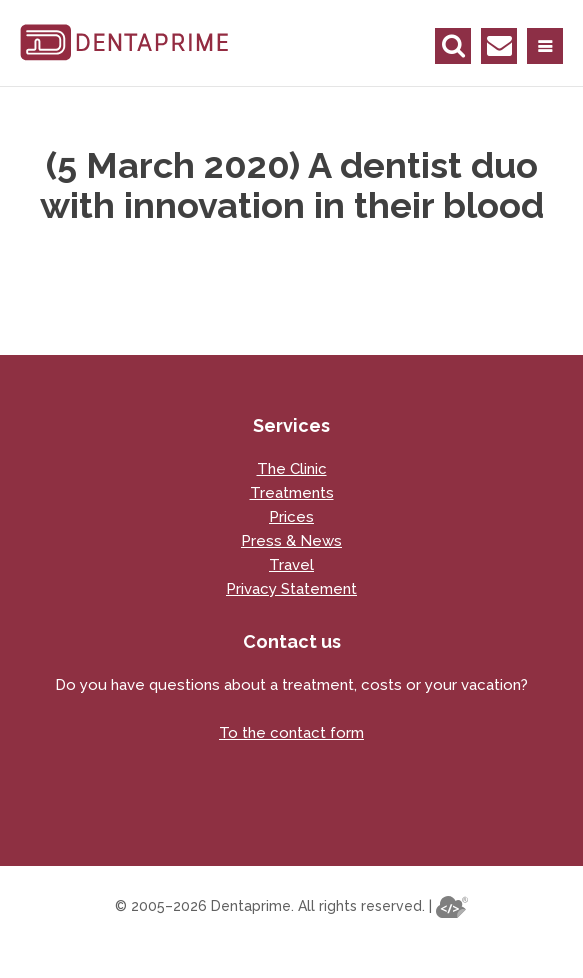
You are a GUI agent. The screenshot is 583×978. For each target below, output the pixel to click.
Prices (291, 517)
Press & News (291, 541)
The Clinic (292, 469)
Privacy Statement (291, 589)
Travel (291, 565)
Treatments (292, 493)
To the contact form (291, 733)
